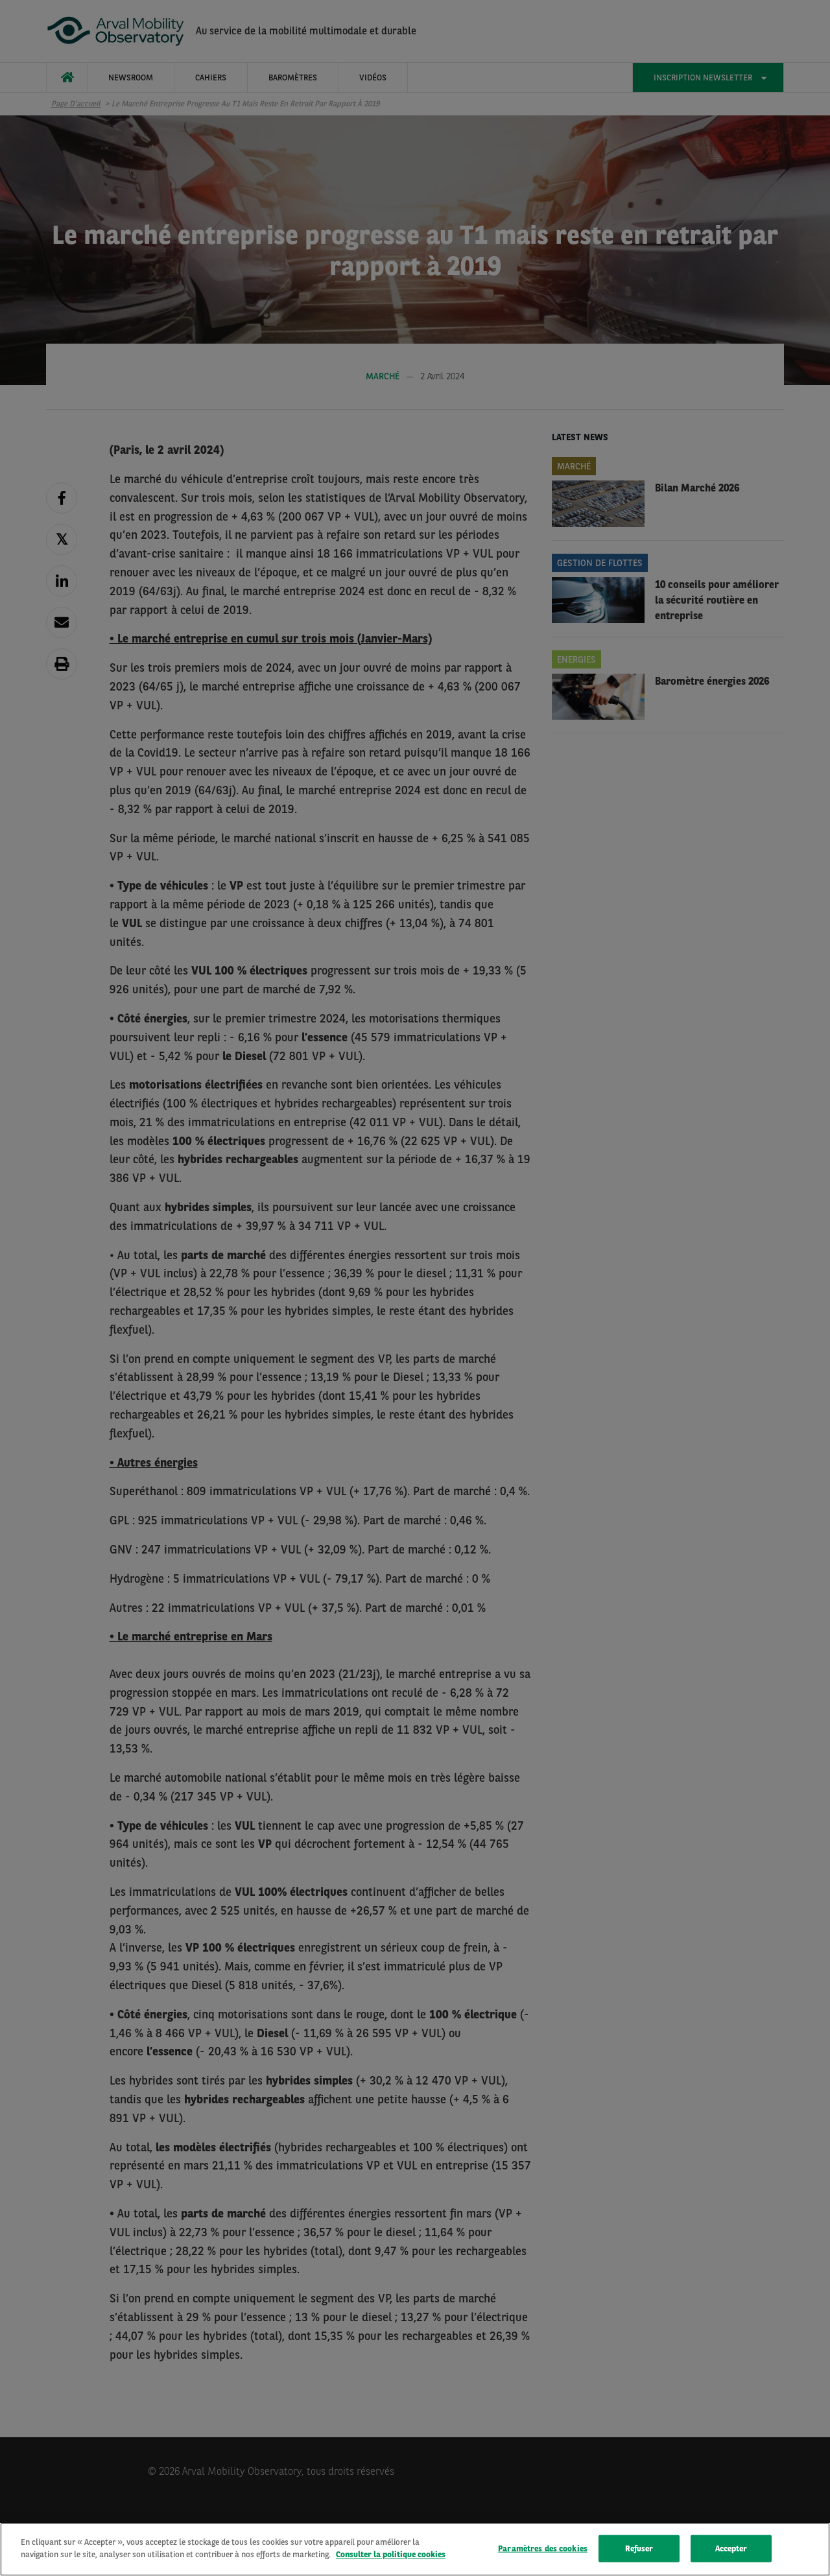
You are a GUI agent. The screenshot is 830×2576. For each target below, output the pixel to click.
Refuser (639, 2549)
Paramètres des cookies (542, 2549)
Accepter (731, 2549)
